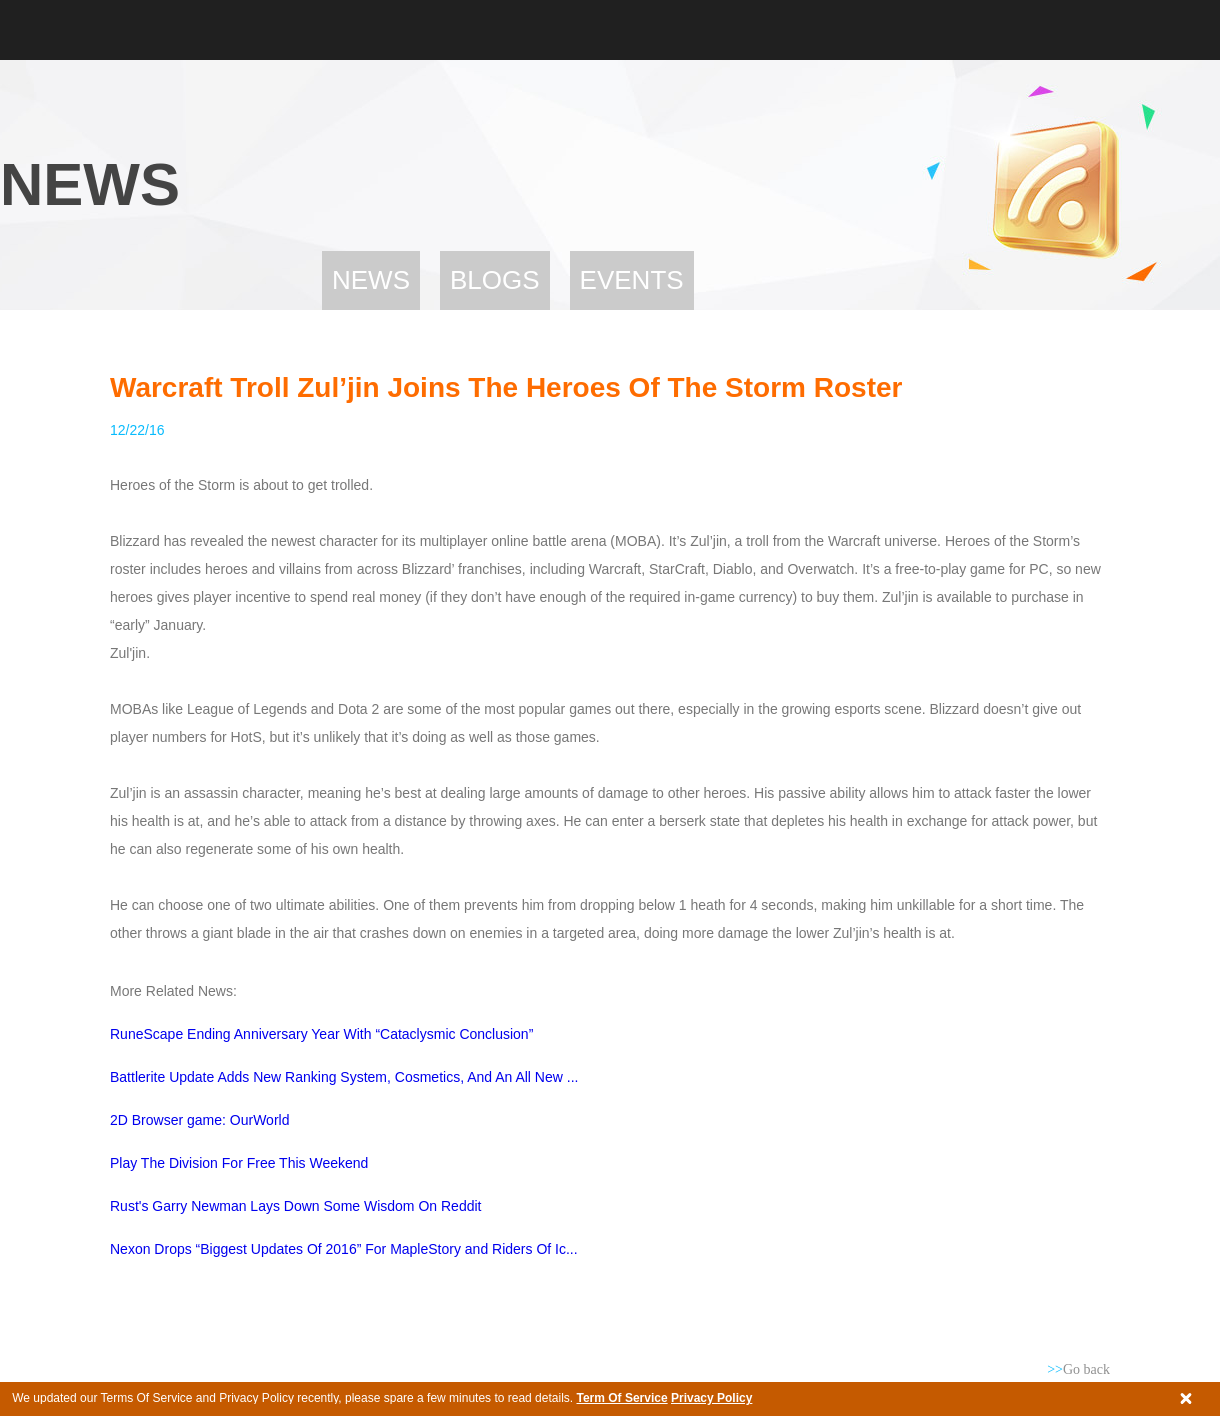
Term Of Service (621, 1398)
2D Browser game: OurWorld (199, 1120)
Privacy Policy (711, 1398)
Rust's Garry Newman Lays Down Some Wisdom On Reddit (295, 1206)
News (371, 280)
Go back (1078, 1369)
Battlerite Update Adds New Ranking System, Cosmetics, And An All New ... (344, 1077)
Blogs (495, 280)
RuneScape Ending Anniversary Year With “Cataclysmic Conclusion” (321, 1034)
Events (632, 280)
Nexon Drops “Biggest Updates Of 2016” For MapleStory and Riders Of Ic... (344, 1249)
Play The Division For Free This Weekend (239, 1163)
